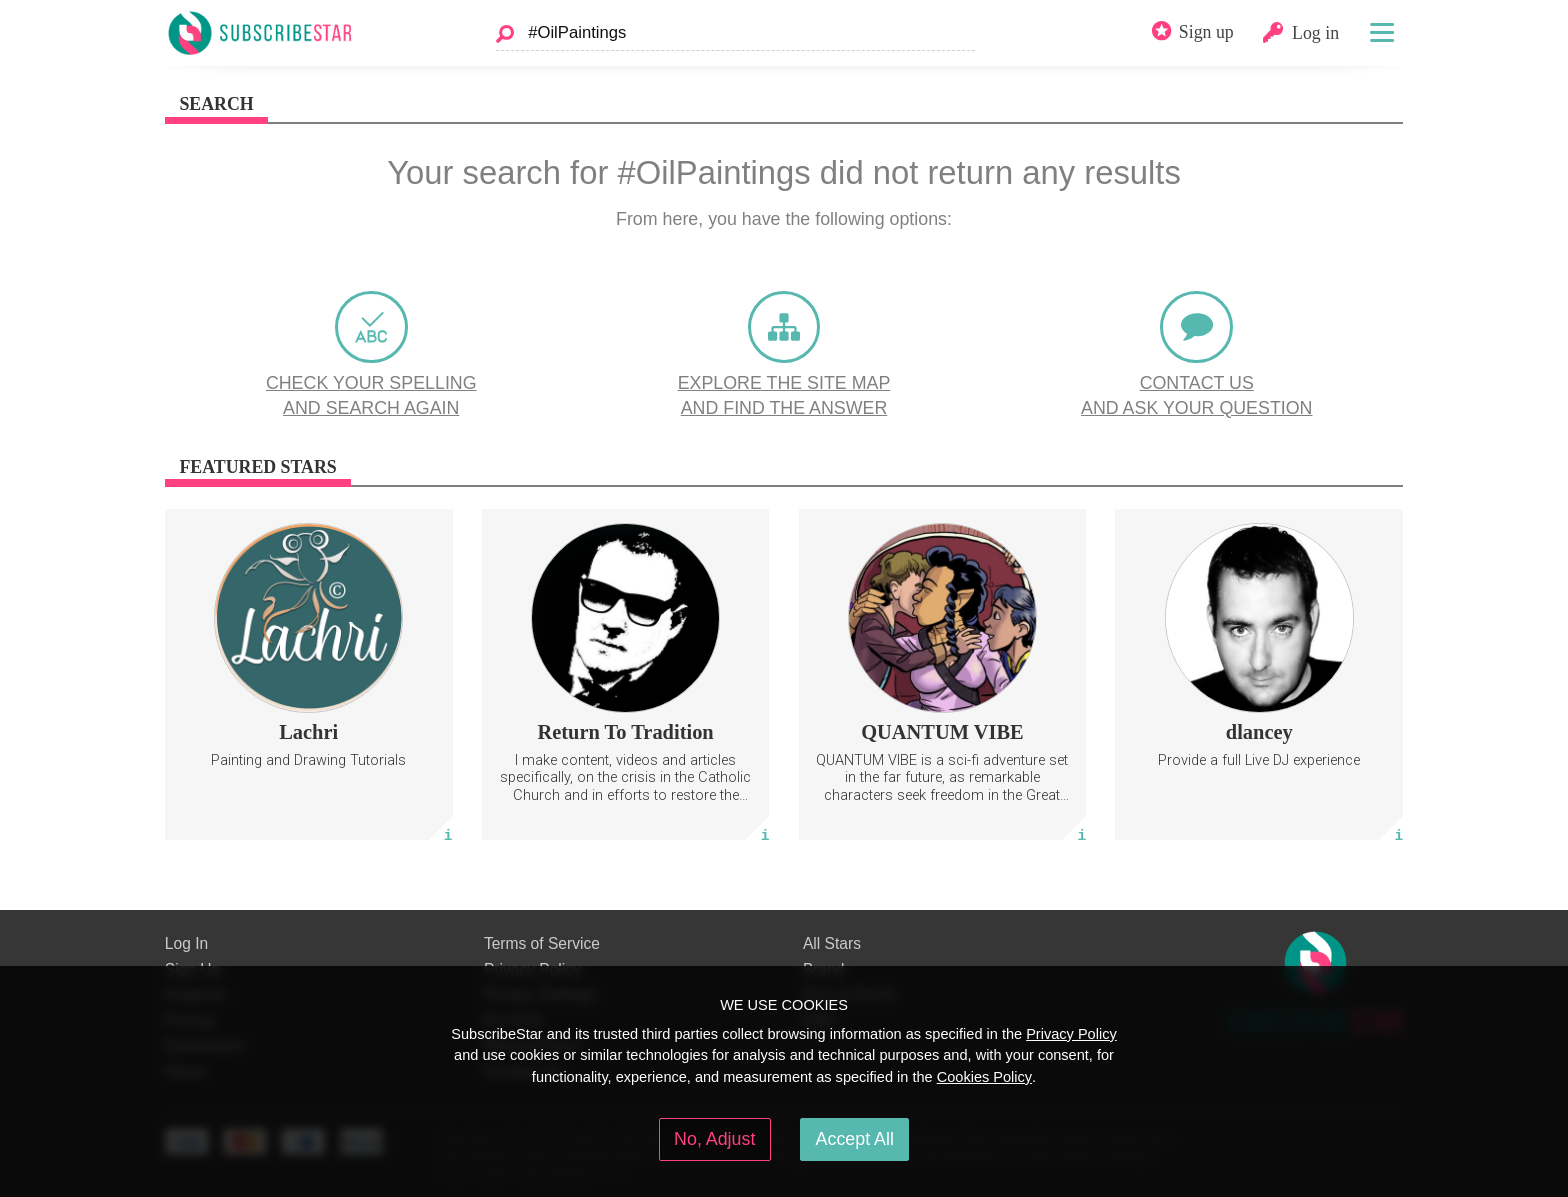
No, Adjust (714, 1139)
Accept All (855, 1139)
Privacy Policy (1071, 1034)
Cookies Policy (984, 1077)
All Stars (832, 943)
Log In (186, 943)
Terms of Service (542, 943)
